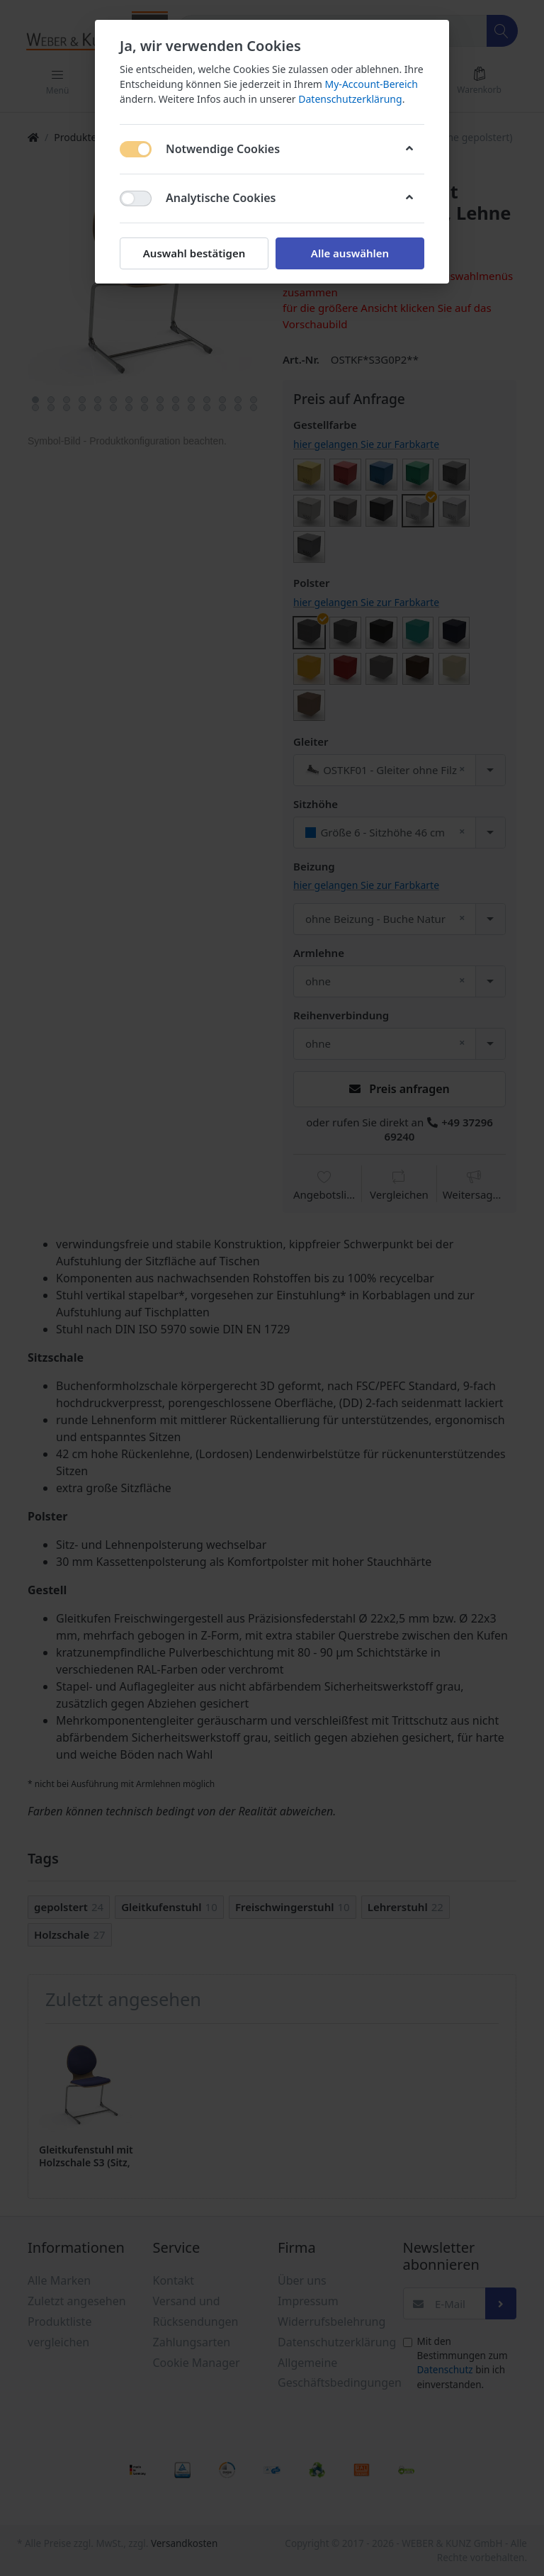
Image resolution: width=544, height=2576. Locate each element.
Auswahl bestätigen (194, 253)
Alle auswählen (350, 253)
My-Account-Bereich (371, 84)
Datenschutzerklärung (350, 99)
